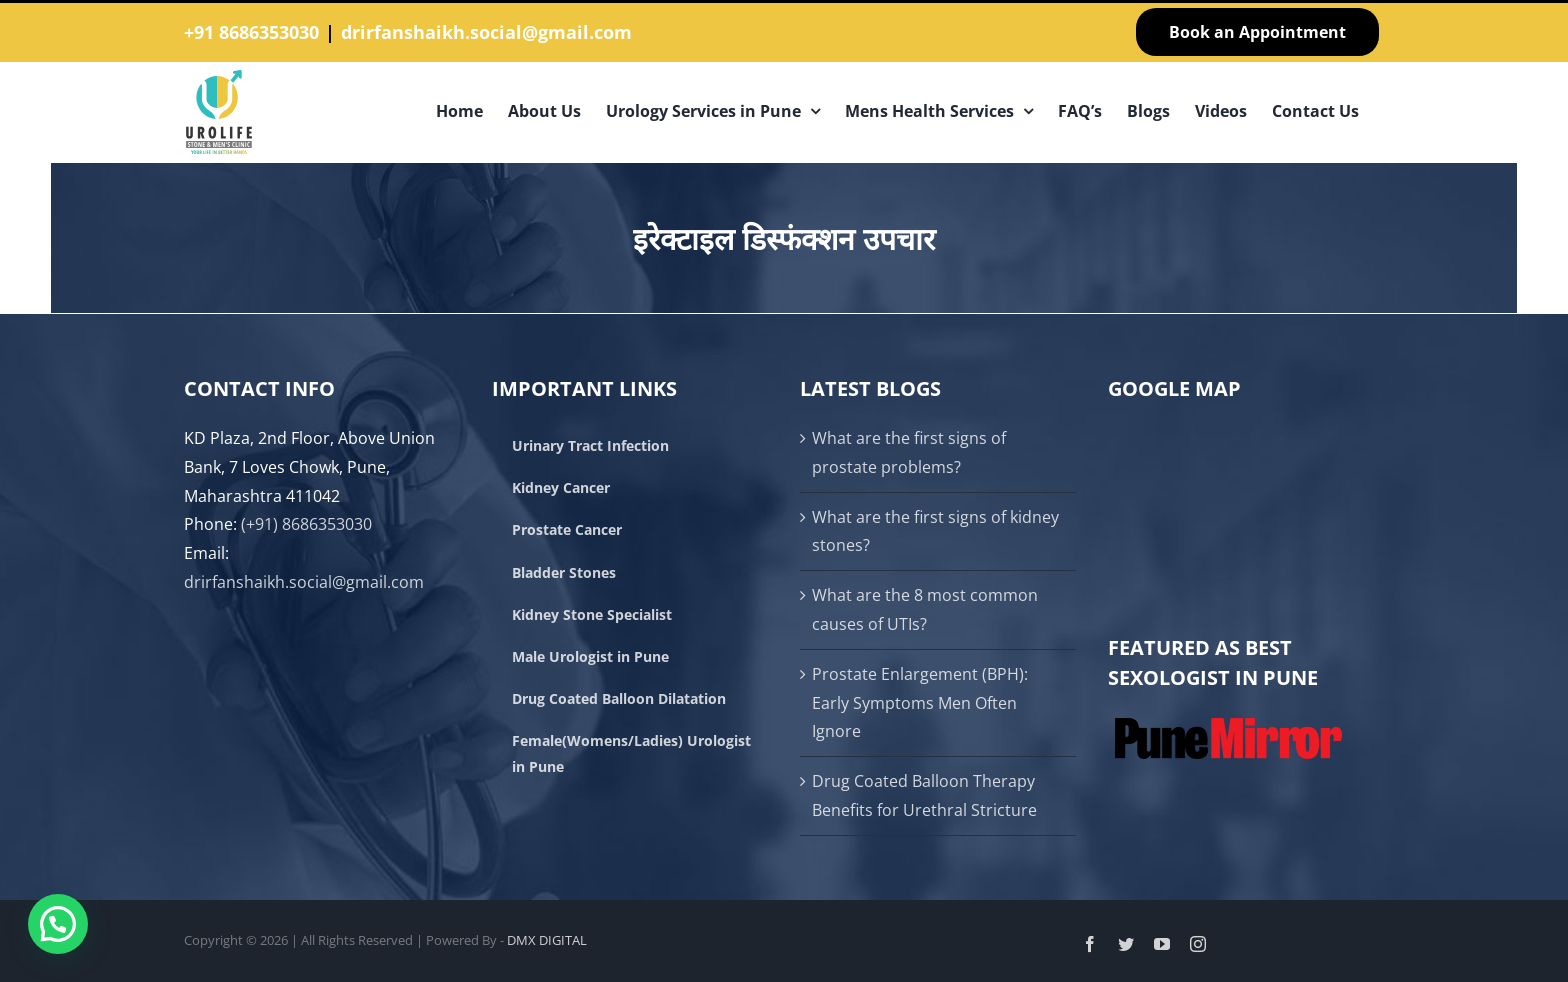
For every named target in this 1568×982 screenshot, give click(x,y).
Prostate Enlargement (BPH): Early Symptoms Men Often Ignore (920, 703)
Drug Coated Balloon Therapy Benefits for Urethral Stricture (924, 795)
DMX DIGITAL (547, 940)
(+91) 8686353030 (306, 524)
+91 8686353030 (251, 32)
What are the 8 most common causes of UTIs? (925, 609)
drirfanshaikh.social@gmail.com (486, 32)
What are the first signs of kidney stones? (935, 531)
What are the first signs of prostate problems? (909, 452)
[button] (58, 924)
